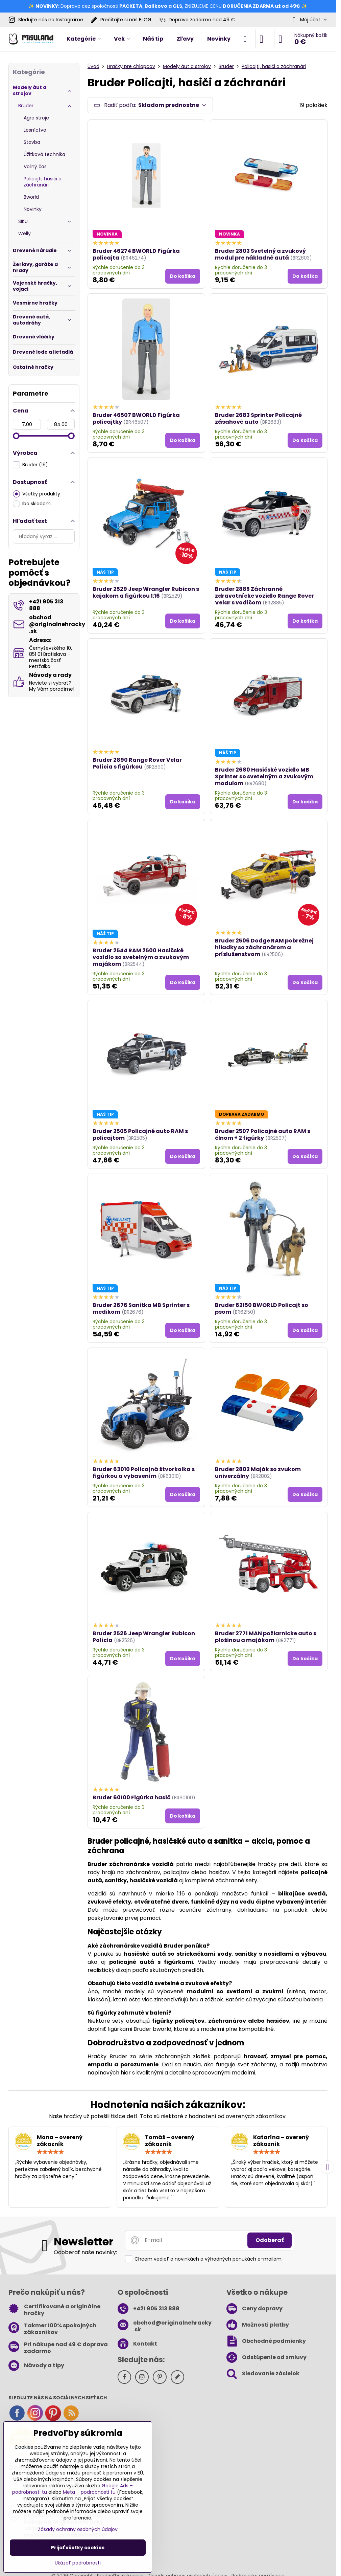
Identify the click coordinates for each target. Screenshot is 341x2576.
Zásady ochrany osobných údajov (78, 2529)
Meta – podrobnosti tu (89, 2492)
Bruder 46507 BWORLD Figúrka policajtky (136, 418)
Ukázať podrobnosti (78, 2563)
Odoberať (269, 2240)
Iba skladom (32, 503)
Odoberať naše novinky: (85, 2252)
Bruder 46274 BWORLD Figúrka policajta (136, 254)
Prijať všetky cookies (77, 2547)
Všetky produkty (36, 493)
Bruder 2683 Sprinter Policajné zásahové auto (258, 418)
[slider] (16, 435)
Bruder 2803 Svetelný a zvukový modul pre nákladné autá (260, 254)
